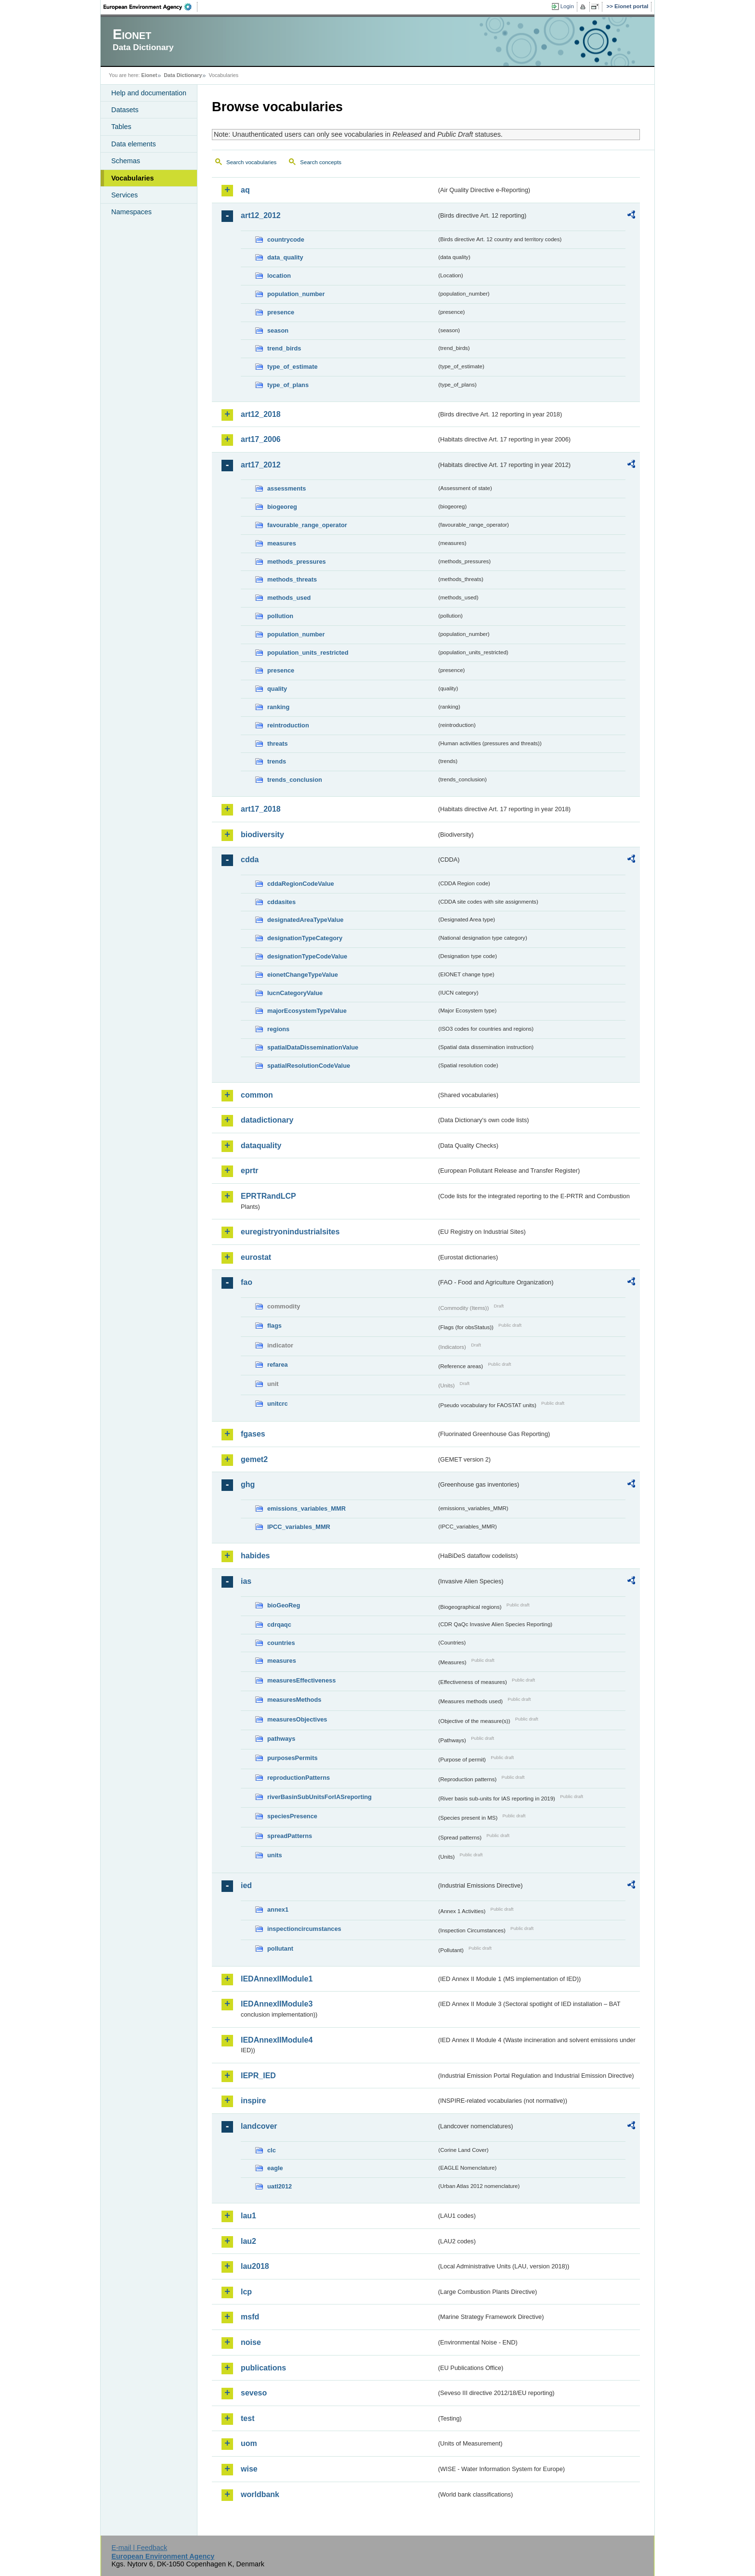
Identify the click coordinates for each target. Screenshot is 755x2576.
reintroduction (288, 725)
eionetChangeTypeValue (302, 974)
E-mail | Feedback (139, 2547)
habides (255, 1556)
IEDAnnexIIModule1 (276, 1979)
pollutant (280, 1948)
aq (245, 190)
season (277, 330)
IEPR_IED (258, 2075)
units (274, 1855)
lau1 (248, 2216)
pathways (281, 1738)
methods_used (289, 597)
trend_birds (284, 348)
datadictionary (267, 1120)
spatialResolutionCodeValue (308, 1065)
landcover (259, 2126)
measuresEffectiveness (301, 1680)
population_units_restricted (308, 652)
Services (124, 195)
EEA (151, 7)
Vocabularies (132, 178)
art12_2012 (261, 215)
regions (278, 1029)
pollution (280, 616)
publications (263, 2368)
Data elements (133, 144)
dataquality (261, 1145)
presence (280, 312)
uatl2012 (279, 2186)
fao (246, 1282)
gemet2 (254, 1459)
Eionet (149, 75)
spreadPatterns (289, 1835)
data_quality (285, 257)
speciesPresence (292, 1816)
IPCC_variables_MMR (298, 1526)
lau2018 (255, 2266)
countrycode (285, 239)
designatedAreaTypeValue (305, 919)
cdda (250, 859)
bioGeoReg (283, 1605)
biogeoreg (282, 506)
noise (251, 2342)
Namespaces (131, 212)
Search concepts (320, 162)
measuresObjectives (297, 1719)
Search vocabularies (251, 162)
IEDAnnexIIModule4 (276, 2040)
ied (246, 1885)
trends (276, 761)
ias (246, 1581)
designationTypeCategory (304, 938)
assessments (286, 488)
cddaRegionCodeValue (300, 883)
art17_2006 (261, 439)
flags (274, 1325)
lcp (246, 2292)
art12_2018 (261, 414)
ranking (278, 707)
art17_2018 (261, 809)
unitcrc (277, 1403)
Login (567, 6)
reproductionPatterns (298, 1777)
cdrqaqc (279, 1624)
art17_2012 (261, 465)
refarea (277, 1364)
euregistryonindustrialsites (290, 1232)
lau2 (248, 2241)
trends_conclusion (294, 779)
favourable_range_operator (307, 525)
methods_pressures (296, 561)
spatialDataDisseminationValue (312, 1047)
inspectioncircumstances (304, 1928)
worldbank (260, 2494)
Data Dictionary (183, 75)
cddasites (281, 902)
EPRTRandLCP (268, 1196)
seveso (254, 2393)
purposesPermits (292, 1757)
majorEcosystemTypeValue (307, 1010)
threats (277, 743)
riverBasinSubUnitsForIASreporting (319, 1796)
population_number (296, 294)
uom (249, 2443)
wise (249, 2469)
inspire (253, 2101)
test (247, 2418)
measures (281, 543)
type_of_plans (288, 384)
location (279, 275)
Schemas (125, 161)
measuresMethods (294, 1699)
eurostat (256, 1257)
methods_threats (292, 579)
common (257, 1095)
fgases (253, 1434)
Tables (121, 126)
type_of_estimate (292, 366)
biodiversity (262, 834)
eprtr (249, 1170)
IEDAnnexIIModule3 (276, 2004)
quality (277, 688)
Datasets (125, 110)
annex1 (277, 1909)
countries (281, 1642)
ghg (248, 1484)
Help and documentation (148, 93)
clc (271, 2150)
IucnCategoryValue (295, 993)
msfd (250, 2317)
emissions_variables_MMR (306, 1508)
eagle (275, 2168)
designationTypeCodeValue (307, 956)
